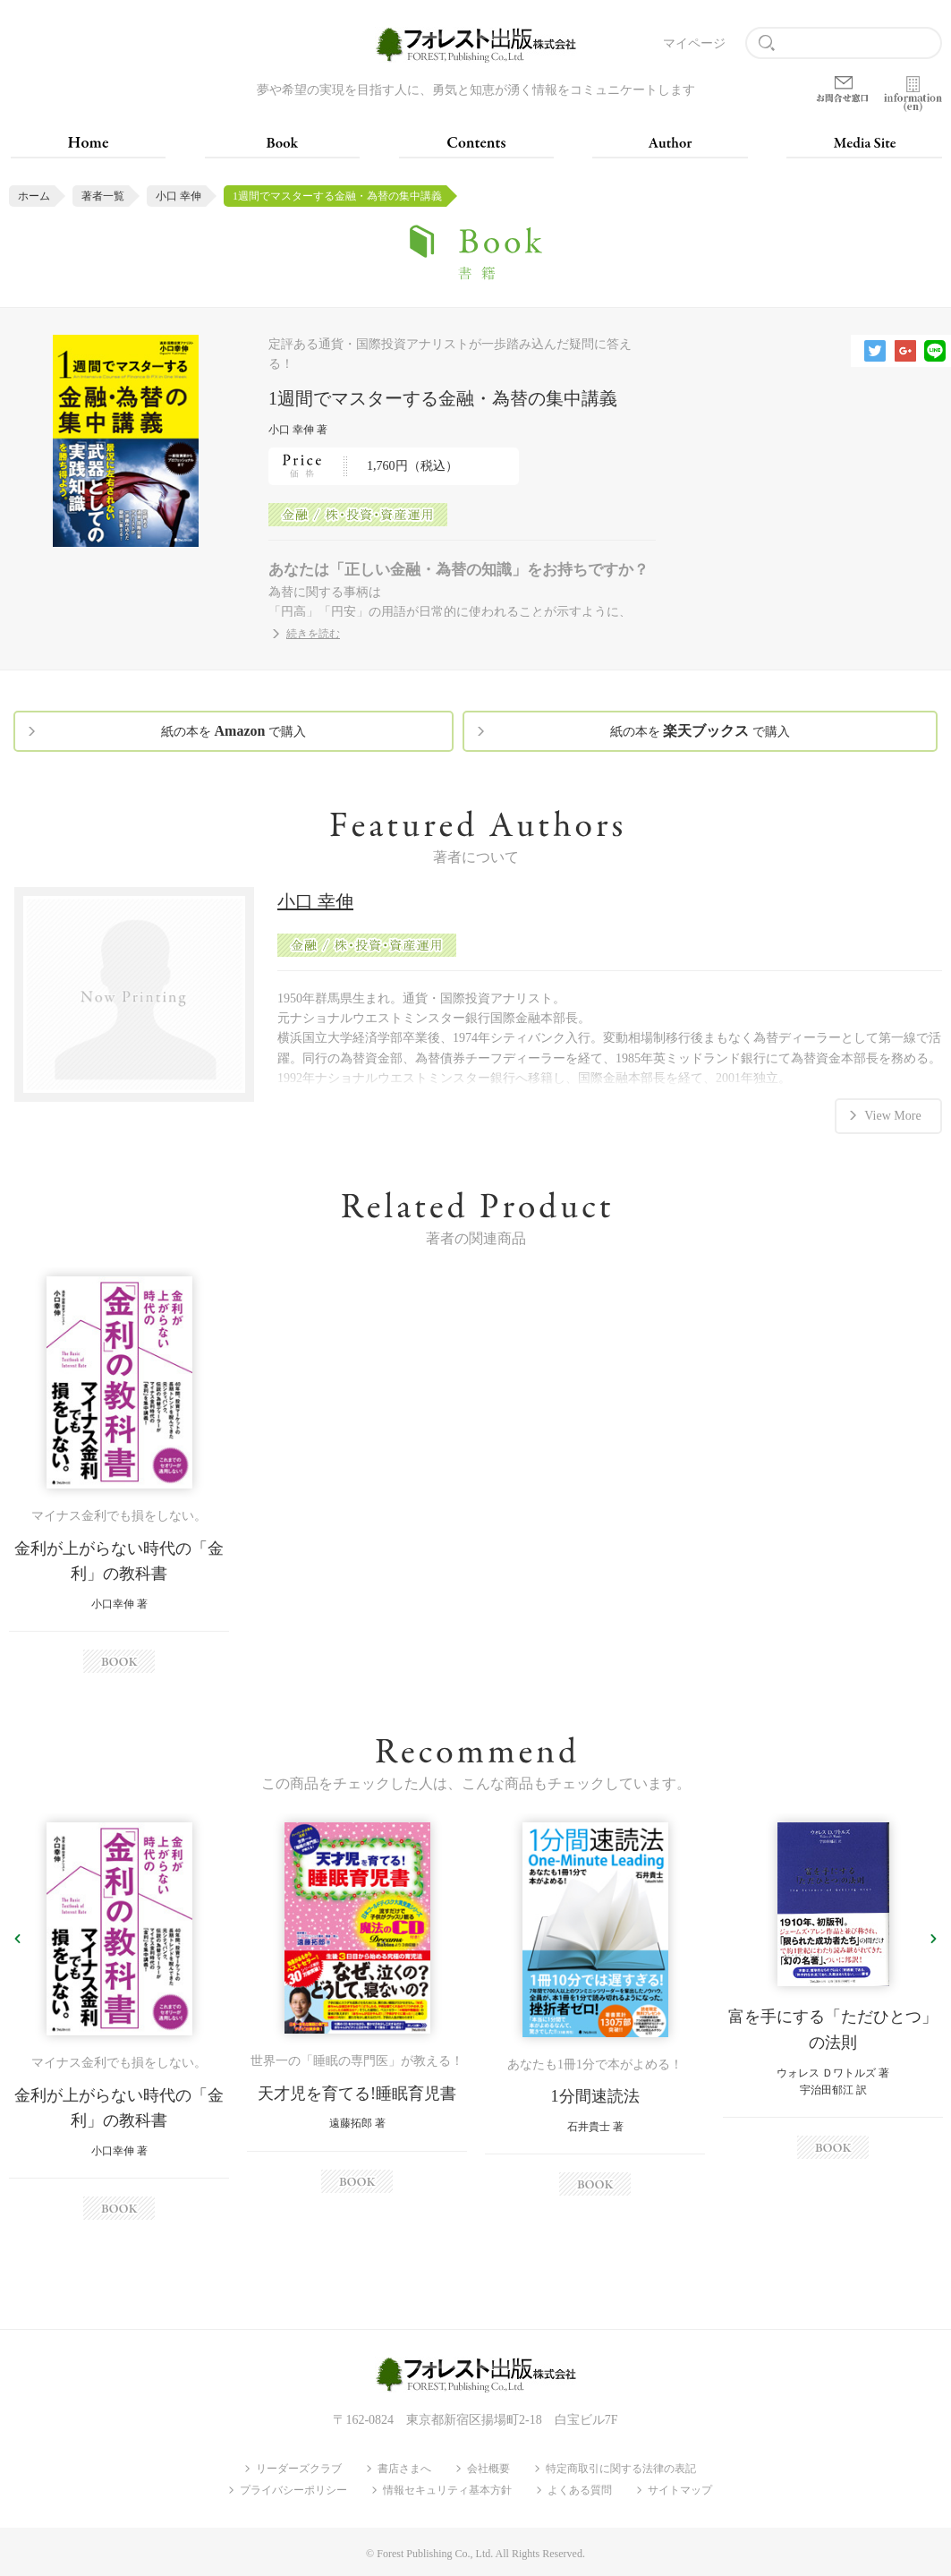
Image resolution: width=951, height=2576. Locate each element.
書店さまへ (404, 2468)
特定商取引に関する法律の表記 (621, 2468)
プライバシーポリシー (293, 2490)
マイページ (694, 43)
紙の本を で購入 (233, 730)
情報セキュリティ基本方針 (447, 2490)
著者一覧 (102, 196)
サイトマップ (680, 2490)
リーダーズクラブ (299, 2468)
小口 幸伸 (178, 196)
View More (892, 1115)
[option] (119, 1475)
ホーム (34, 196)
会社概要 (488, 2468)
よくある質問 (580, 2490)
